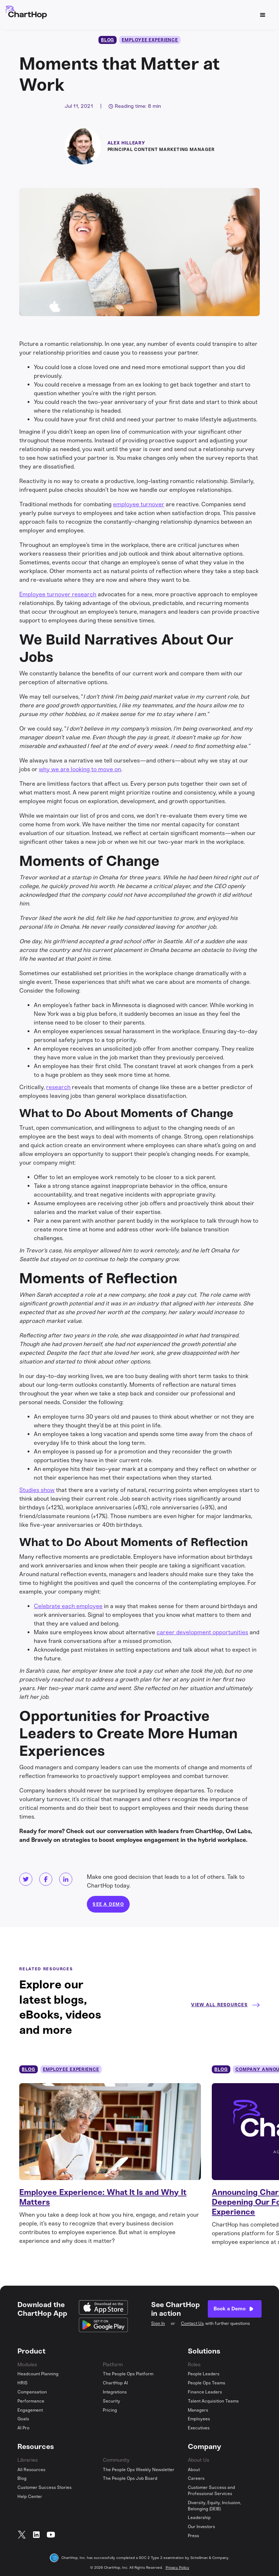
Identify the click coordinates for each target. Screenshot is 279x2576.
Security (111, 2401)
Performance (30, 2401)
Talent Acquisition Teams (213, 2401)
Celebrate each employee (68, 1606)
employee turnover (138, 504)
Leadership (199, 2517)
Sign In (158, 2323)
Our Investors (201, 2526)
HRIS (22, 2382)
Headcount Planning (37, 2373)
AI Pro (23, 2427)
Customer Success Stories (44, 2487)
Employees (199, 2418)
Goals (23, 2418)
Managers (198, 2410)
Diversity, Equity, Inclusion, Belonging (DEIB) (214, 2505)
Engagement (30, 2410)
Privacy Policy (177, 2567)
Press (193, 2535)
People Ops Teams (206, 2382)
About (194, 2469)
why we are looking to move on (80, 769)
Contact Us (192, 2323)
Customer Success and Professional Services (211, 2490)
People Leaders (203, 2373)
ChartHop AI (115, 2382)
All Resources (31, 2469)
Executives (199, 2427)
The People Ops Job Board (130, 2478)
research (58, 1087)
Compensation (32, 2392)
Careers (196, 2478)
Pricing (110, 2410)
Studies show (36, 1490)
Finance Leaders (205, 2392)
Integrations (115, 2392)
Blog (22, 2478)
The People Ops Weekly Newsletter (138, 2469)
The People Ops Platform (128, 2373)
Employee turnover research (57, 594)
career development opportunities (202, 1632)
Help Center (29, 2496)
